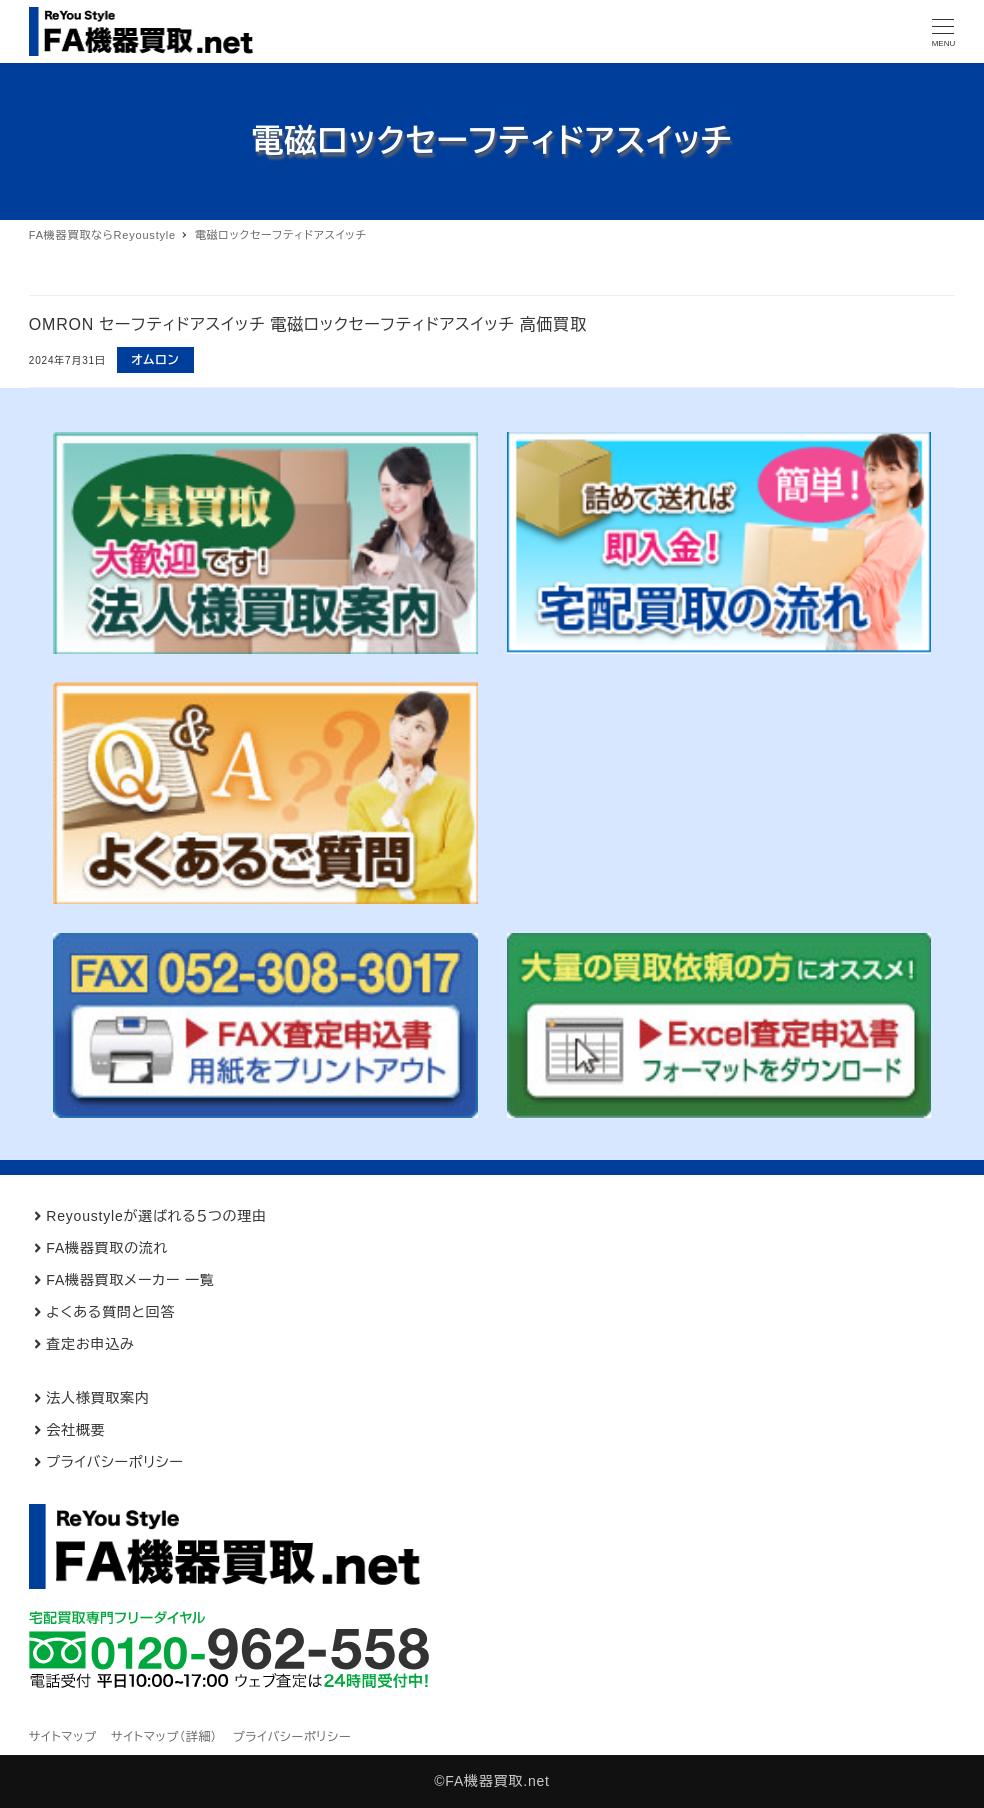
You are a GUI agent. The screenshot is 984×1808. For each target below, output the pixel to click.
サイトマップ (63, 1737)
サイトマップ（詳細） (164, 1737)
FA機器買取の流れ (107, 1248)
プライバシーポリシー (114, 1462)
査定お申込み (90, 1344)
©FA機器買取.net (492, 1781)
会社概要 (75, 1430)
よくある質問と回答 (110, 1312)
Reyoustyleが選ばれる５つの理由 (156, 1216)
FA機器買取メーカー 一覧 (130, 1280)
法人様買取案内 (98, 1398)
